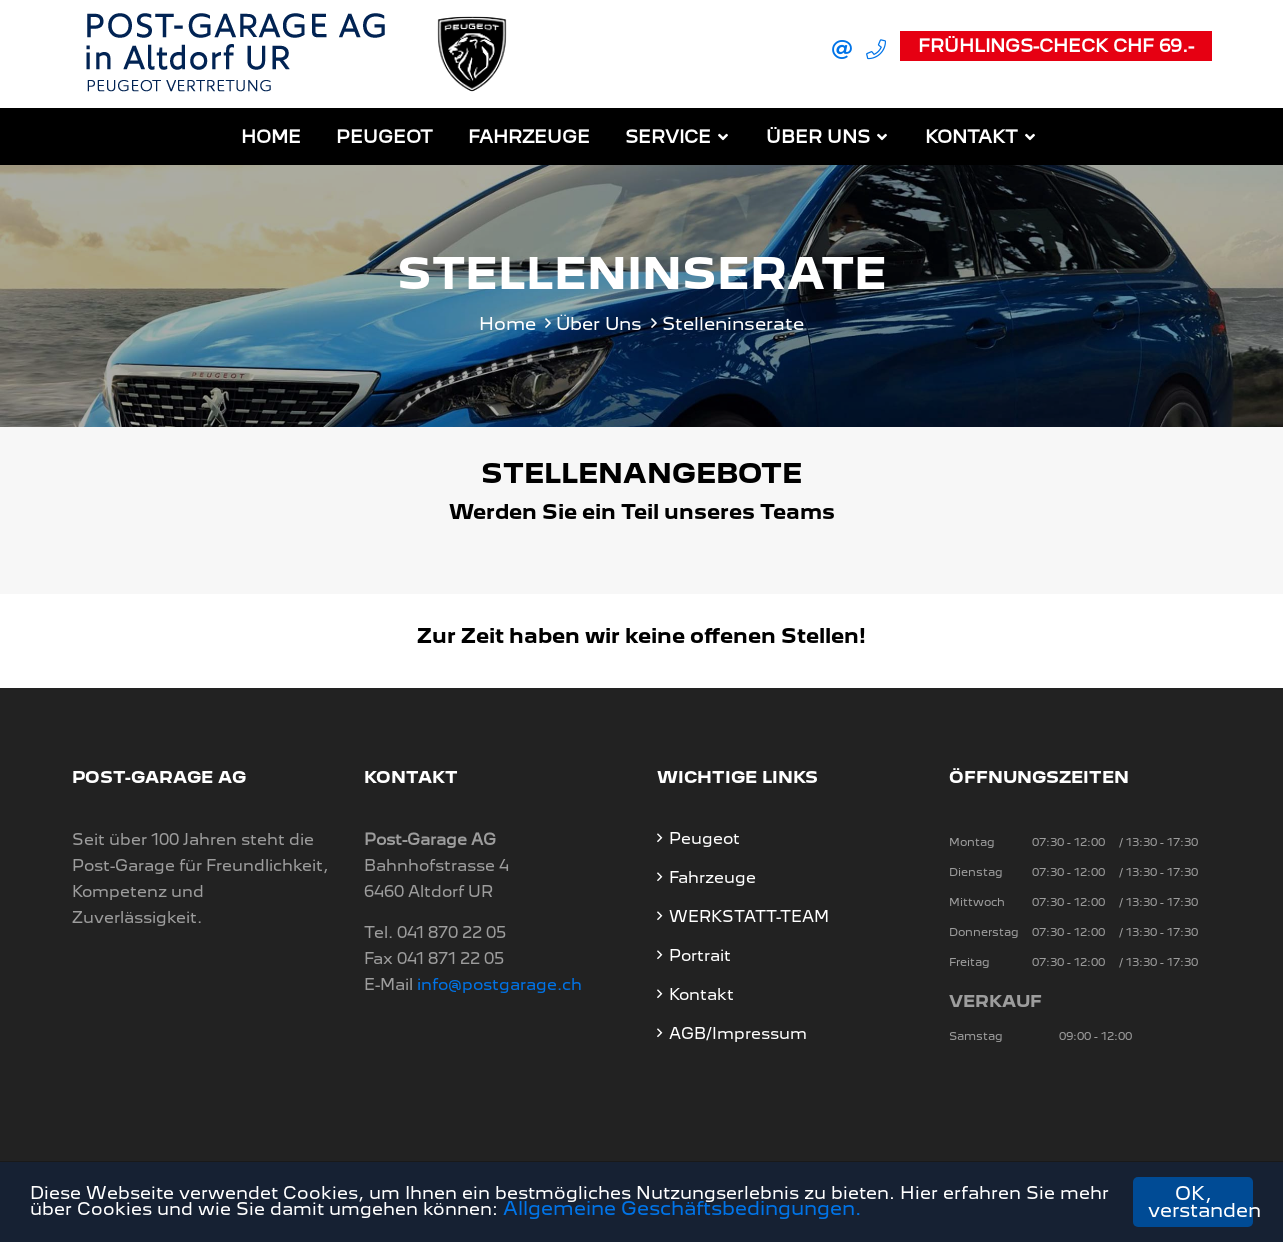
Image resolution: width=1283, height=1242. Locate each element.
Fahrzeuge (529, 134)
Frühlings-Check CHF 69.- (1056, 44)
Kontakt (971, 134)
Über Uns (818, 134)
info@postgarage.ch (499, 981)
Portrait (700, 952)
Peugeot (384, 134)
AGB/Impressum (738, 1030)
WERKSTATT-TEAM (749, 913)
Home (271, 134)
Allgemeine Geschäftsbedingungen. (811, 1211)
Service (668, 134)
